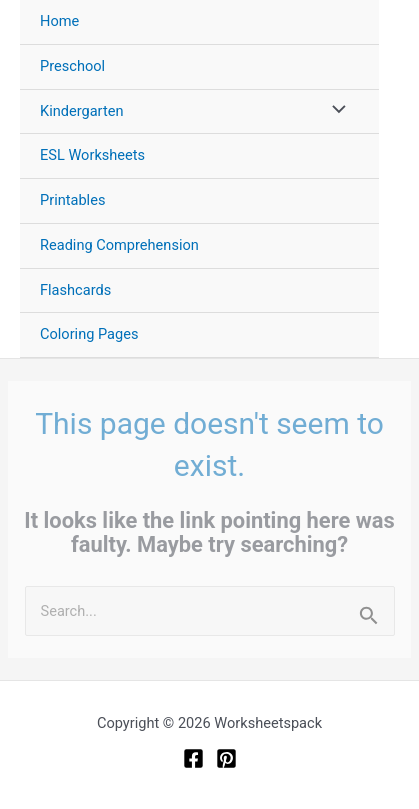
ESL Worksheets (92, 155)
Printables (72, 200)
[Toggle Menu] (334, 112)
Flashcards (75, 290)
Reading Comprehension (119, 245)
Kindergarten (81, 111)
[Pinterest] (226, 758)
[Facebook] (193, 758)
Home (59, 21)
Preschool (72, 66)
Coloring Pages (89, 334)
